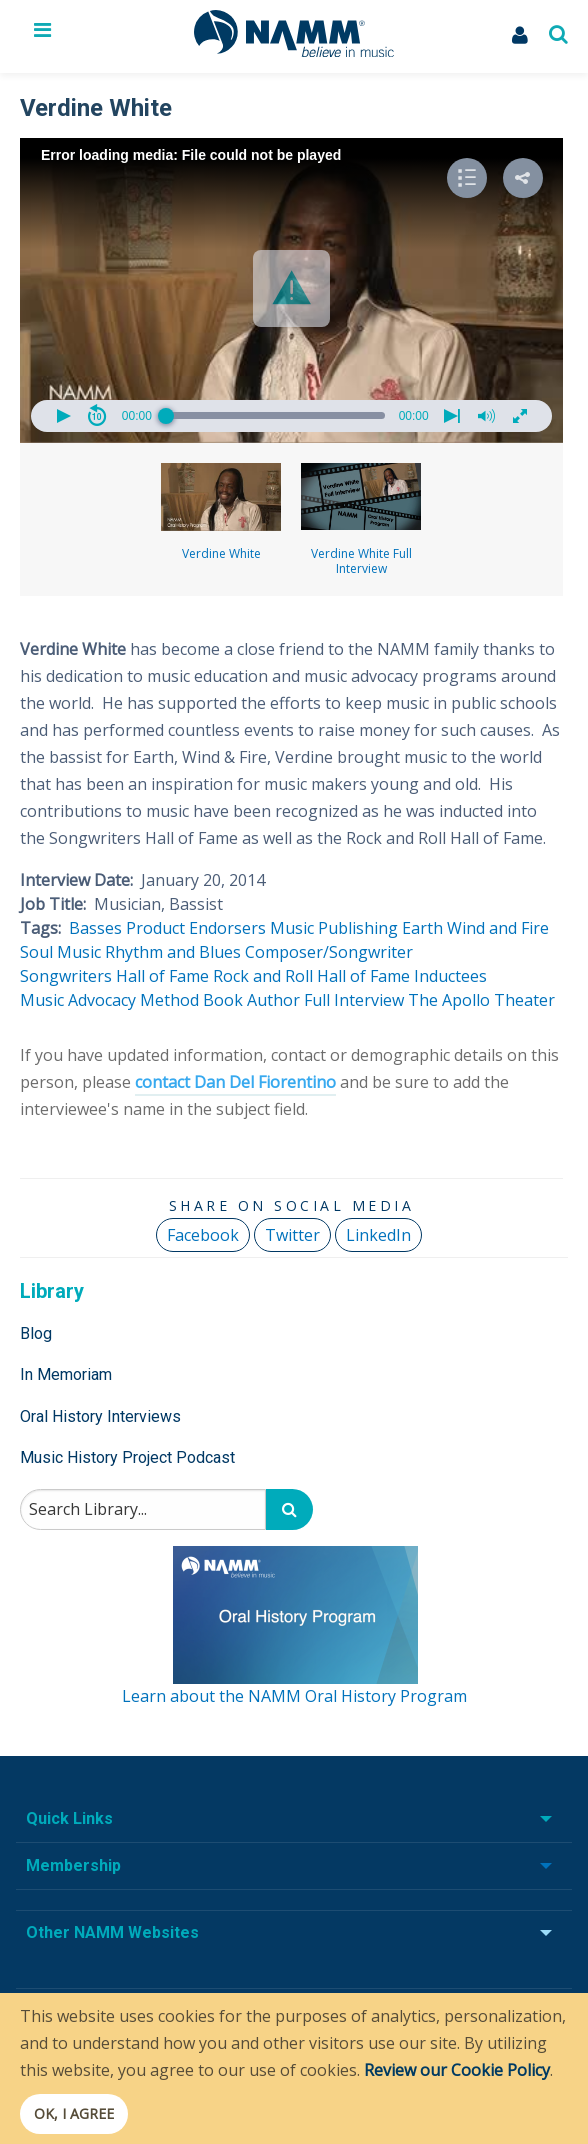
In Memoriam (66, 1374)
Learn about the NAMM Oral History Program (294, 1696)
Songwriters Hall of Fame (114, 976)
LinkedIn (378, 1235)
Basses (95, 928)
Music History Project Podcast (127, 1457)
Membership (73, 1865)
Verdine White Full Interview (361, 520)
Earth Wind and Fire (475, 928)
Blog (36, 1333)
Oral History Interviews (100, 1416)
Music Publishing (334, 928)
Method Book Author (220, 1000)
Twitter (292, 1235)
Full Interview (354, 1000)
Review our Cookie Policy (457, 2070)
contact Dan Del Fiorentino (235, 1082)
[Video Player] (291, 290)
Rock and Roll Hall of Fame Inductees (350, 976)
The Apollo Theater (481, 1000)
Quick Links (69, 1818)
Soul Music (60, 952)
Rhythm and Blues (173, 952)
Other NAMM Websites (112, 1932)
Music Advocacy (78, 1000)
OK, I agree (74, 2113)
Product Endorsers (196, 928)
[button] (291, 288)
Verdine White (221, 512)
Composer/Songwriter (329, 952)
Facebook (203, 1235)
